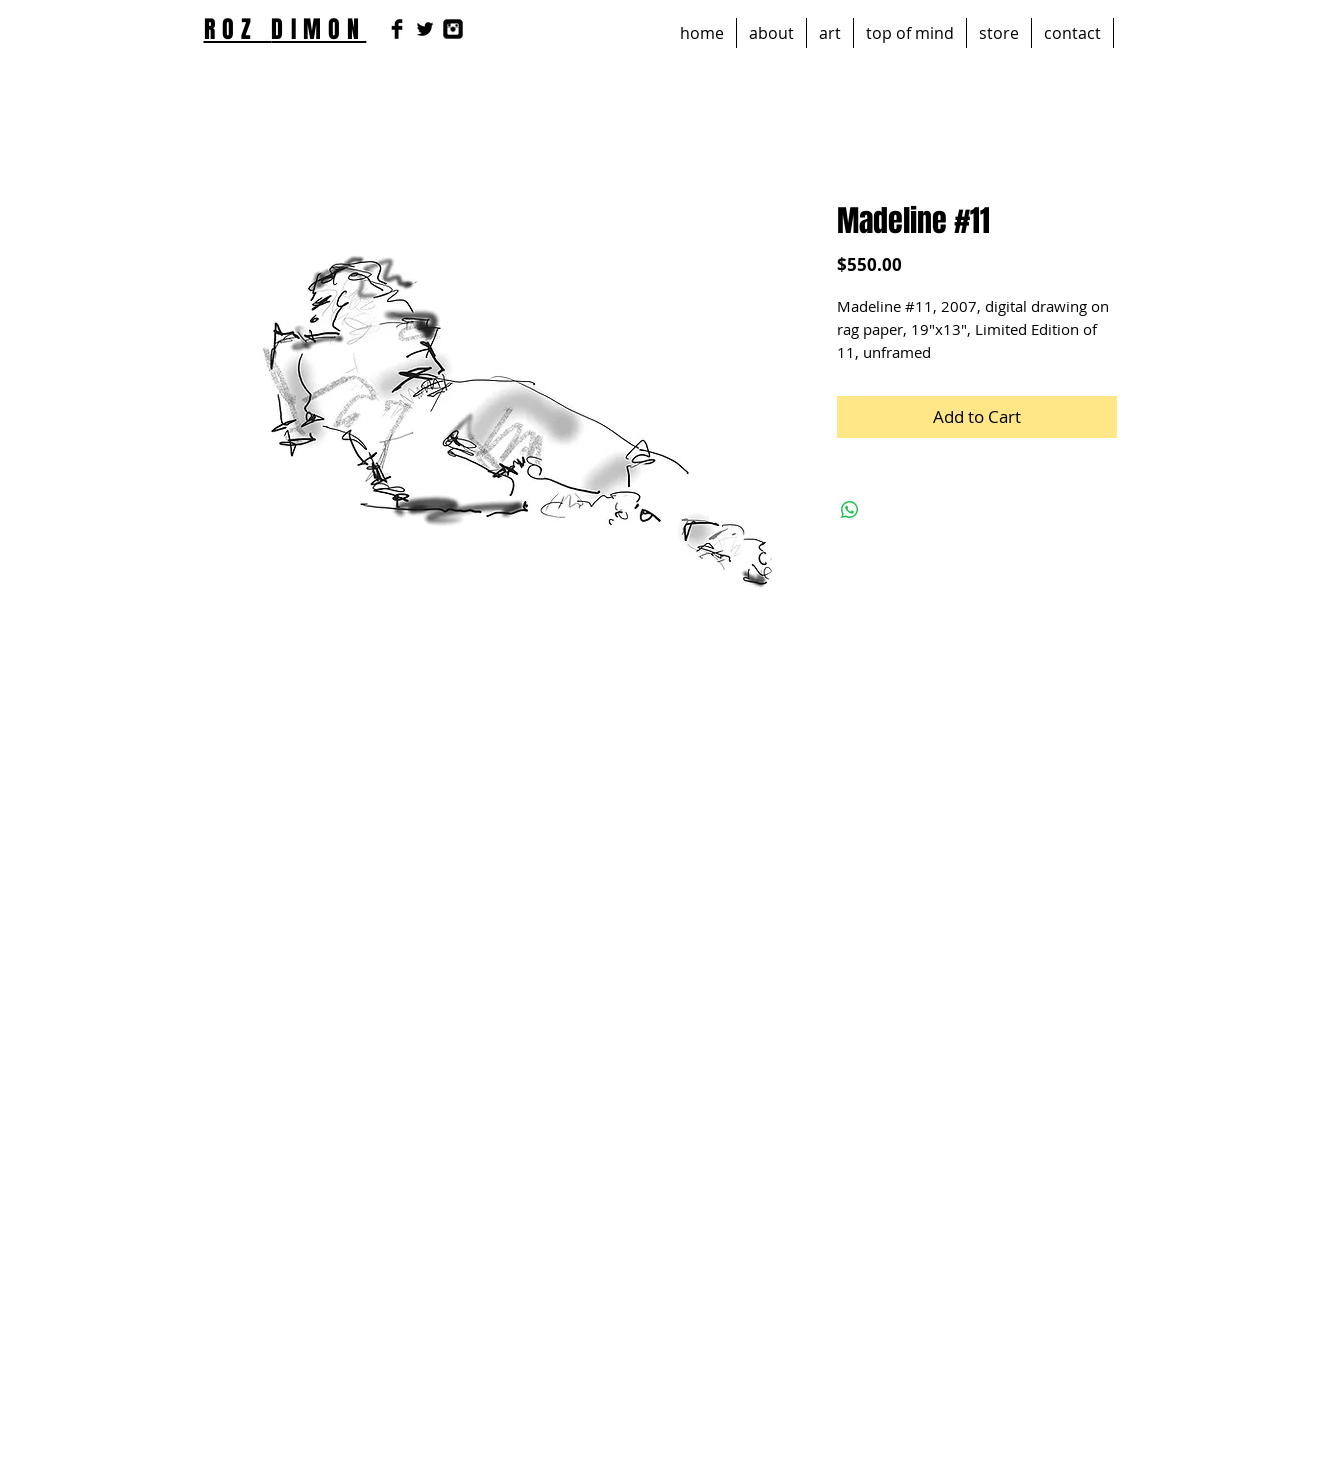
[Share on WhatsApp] (850, 510)
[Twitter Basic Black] (425, 29)
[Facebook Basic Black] (397, 29)
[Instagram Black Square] (453, 29)
